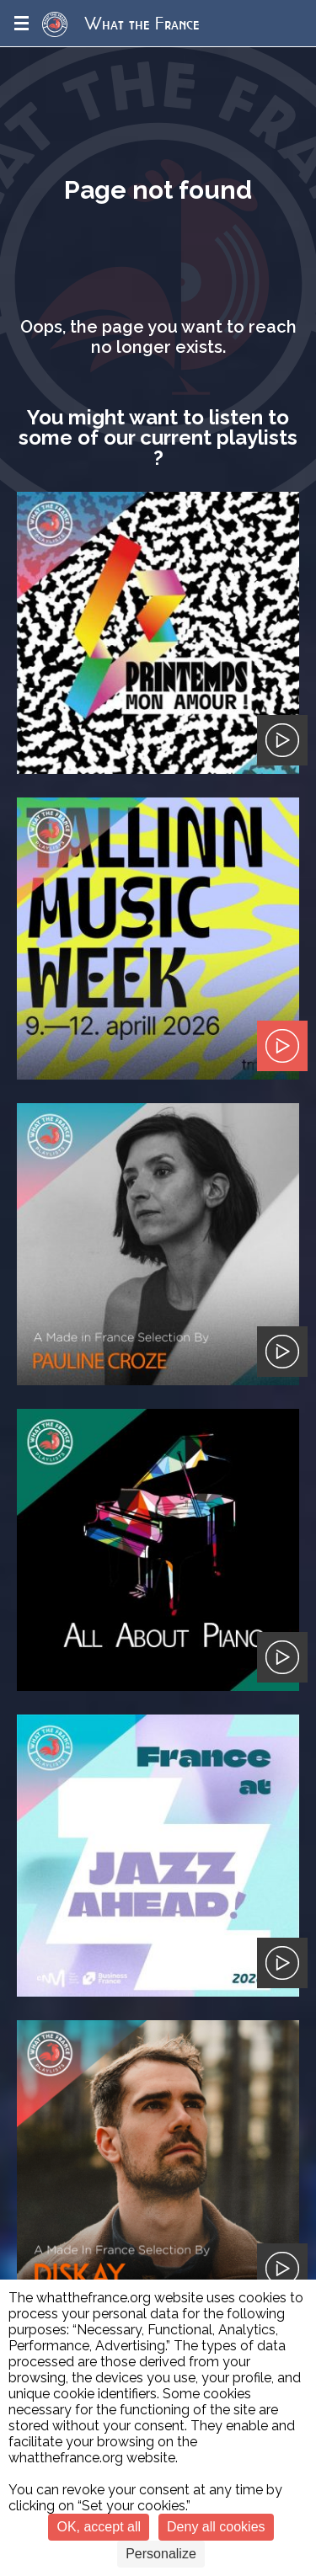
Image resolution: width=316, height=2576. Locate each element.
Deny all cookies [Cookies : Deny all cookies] (216, 2527)
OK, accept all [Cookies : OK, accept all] (98, 2527)
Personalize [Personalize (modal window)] (161, 2554)
